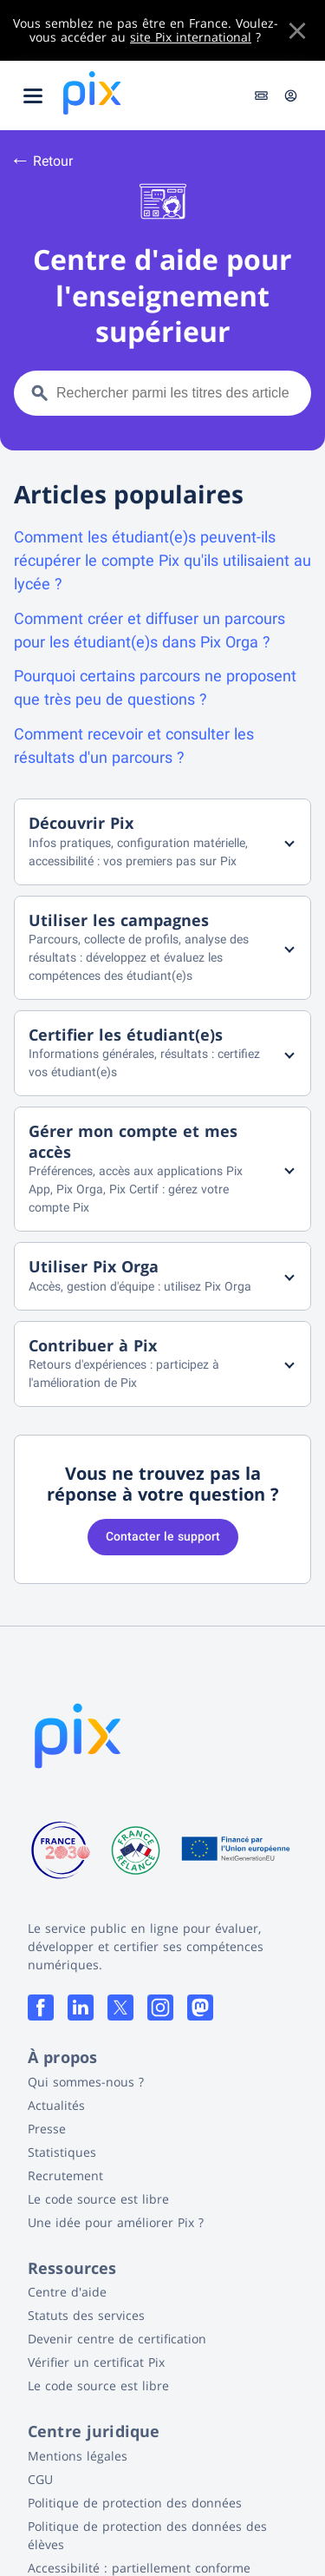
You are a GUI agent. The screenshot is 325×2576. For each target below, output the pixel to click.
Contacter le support (163, 1536)
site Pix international (190, 37)
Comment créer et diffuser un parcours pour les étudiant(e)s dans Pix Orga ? (149, 630)
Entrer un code (261, 95)
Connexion (290, 95)
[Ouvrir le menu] (33, 95)
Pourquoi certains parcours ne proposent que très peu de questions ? (155, 687)
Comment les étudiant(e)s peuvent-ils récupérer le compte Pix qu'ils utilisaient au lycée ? (162, 560)
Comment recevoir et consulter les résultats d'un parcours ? (134, 745)
